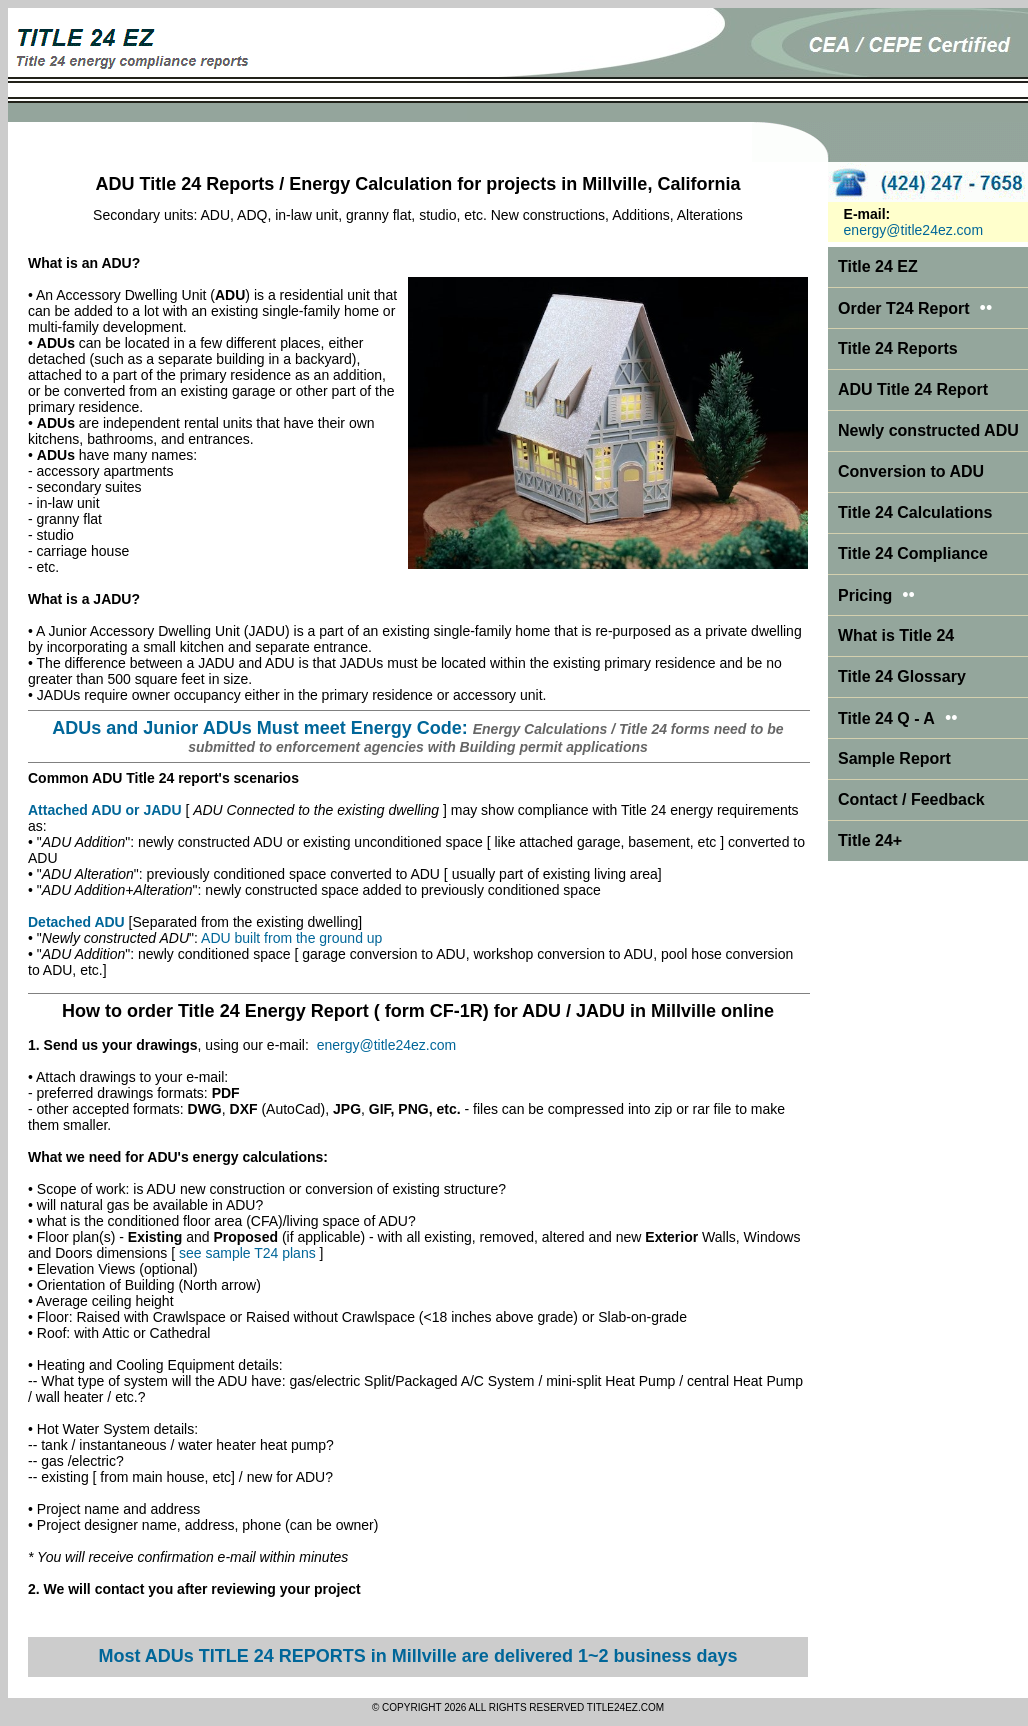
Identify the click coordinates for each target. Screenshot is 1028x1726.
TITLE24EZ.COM (625, 1707)
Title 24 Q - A (898, 718)
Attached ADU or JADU (105, 810)
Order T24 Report (904, 308)
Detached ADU (76, 922)
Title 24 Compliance (913, 553)
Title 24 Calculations (915, 512)
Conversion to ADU (911, 471)
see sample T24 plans (247, 1253)
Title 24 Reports (898, 348)
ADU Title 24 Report (913, 389)
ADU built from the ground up (291, 938)
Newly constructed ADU (928, 430)
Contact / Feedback (911, 799)
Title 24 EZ (878, 266)
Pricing (865, 595)
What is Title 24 (896, 635)
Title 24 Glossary (902, 676)
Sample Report (894, 758)
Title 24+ (870, 840)
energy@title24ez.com (387, 1045)
